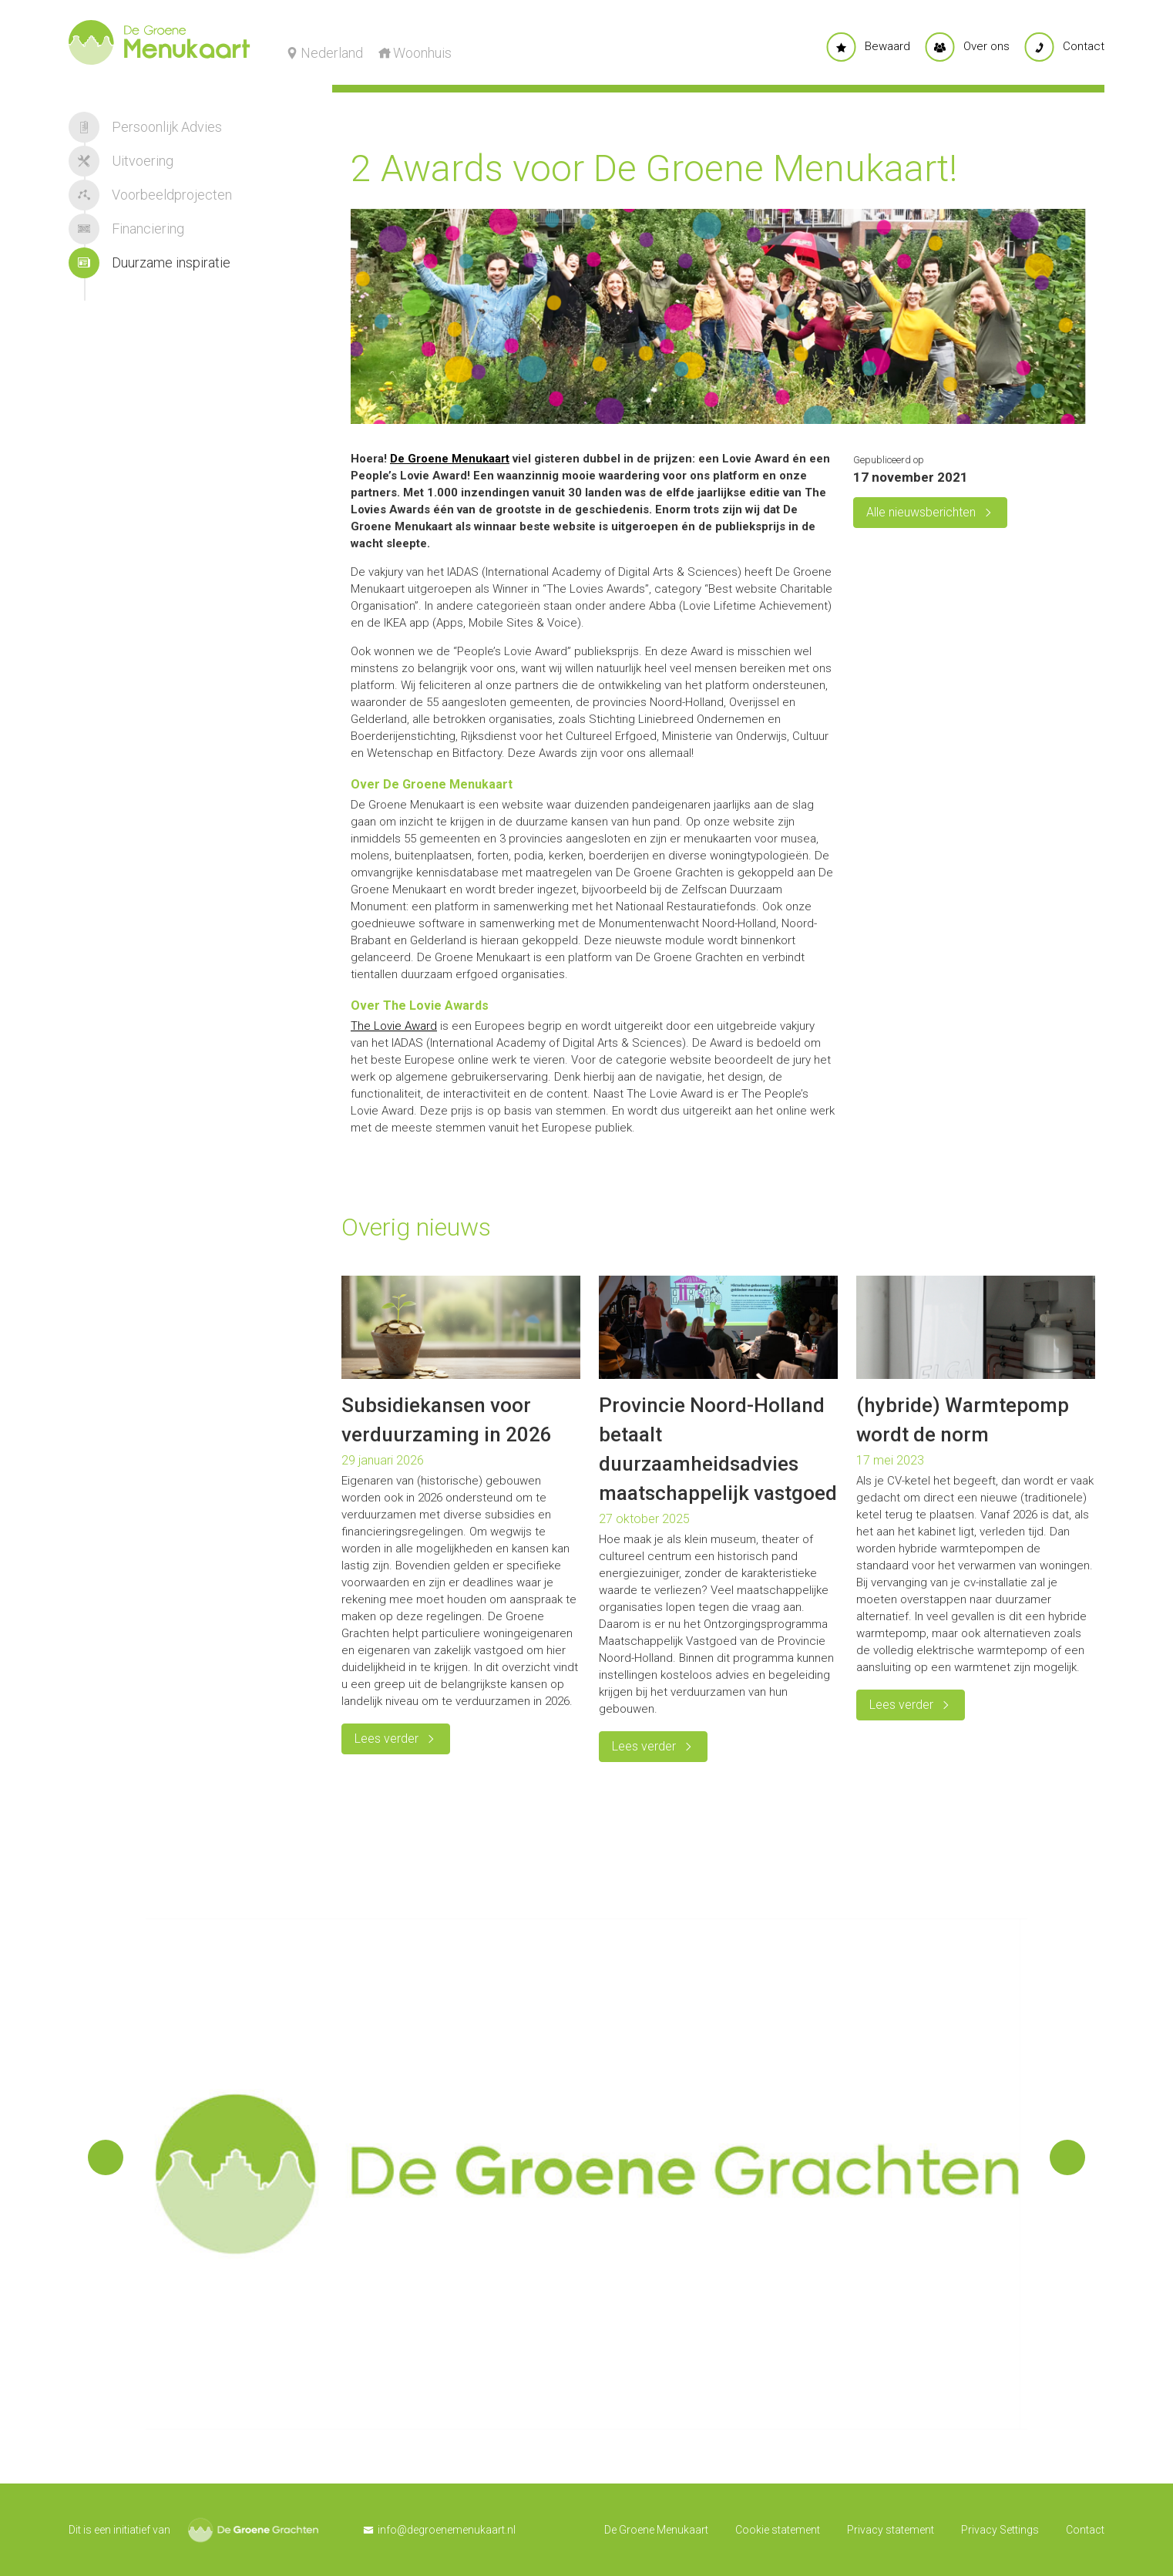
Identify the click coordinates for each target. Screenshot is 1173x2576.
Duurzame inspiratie (149, 262)
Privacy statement (890, 2530)
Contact (1085, 2530)
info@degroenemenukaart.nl (447, 2530)
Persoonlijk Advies (145, 127)
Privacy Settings (1000, 2530)
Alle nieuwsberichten (921, 512)
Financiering (126, 229)
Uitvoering (121, 161)
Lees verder (386, 1738)
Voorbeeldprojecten (150, 195)
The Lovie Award (394, 1026)
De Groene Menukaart (449, 459)
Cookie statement (777, 2530)
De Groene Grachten (253, 2530)
